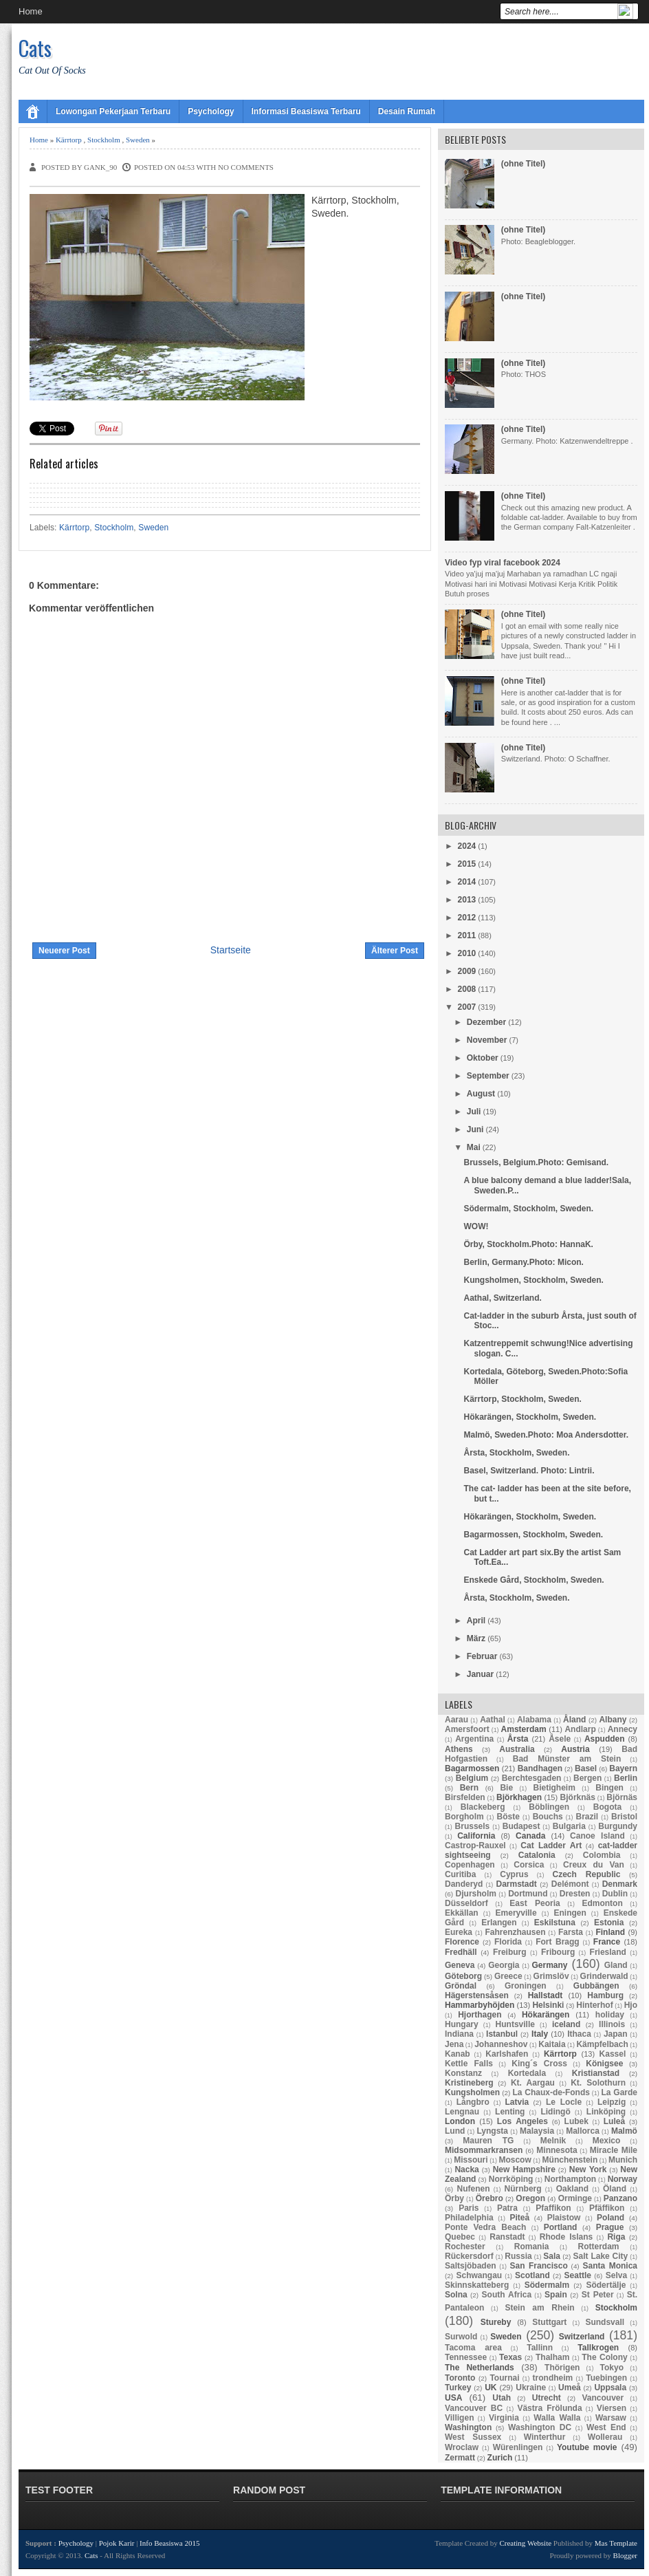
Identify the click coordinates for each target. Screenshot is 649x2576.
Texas (510, 2357)
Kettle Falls (469, 2063)
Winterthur (545, 2437)
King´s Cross (539, 2063)
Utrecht (546, 2398)
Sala (551, 2256)
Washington (468, 2427)
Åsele (560, 1739)
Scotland (532, 2275)
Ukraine (531, 2387)
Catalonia (537, 1855)
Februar (482, 1656)
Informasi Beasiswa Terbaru (306, 111)
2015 (467, 864)
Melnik (553, 2140)
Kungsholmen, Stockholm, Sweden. (533, 1280)
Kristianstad (595, 2073)
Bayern (623, 1768)
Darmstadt (516, 1884)
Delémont (570, 1884)
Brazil (587, 1816)
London (460, 2121)
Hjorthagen (479, 2015)
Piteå (519, 2217)
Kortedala (527, 2073)
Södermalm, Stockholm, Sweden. (528, 1208)
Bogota (607, 1807)
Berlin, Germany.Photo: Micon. (523, 1262)
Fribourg (558, 1952)
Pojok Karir (117, 2543)
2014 (467, 882)
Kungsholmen (472, 2092)
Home (31, 11)
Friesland (608, 1952)
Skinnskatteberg (477, 2285)
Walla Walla (557, 2418)
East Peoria (534, 1903)
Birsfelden (465, 1797)
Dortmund (527, 1893)
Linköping (606, 2112)
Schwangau (479, 2275)
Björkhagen (519, 1797)
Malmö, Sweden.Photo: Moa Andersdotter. (545, 1435)
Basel (586, 1768)
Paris (468, 2208)
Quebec (460, 2237)
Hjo (630, 2005)
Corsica (529, 1865)
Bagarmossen (472, 1768)
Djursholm (476, 1893)
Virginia (504, 2418)
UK (490, 2387)
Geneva (459, 1965)
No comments (246, 167)
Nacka (466, 2169)
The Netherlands (479, 2367)
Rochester (465, 2246)
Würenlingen (518, 2447)
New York (588, 2169)
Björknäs (577, 1797)
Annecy (622, 1729)
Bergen (587, 1778)
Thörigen (562, 2367)
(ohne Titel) (523, 164)
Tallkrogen (598, 2347)
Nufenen (473, 2189)
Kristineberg (469, 2083)
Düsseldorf (466, 1903)
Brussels (472, 1826)
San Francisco (539, 2266)
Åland (574, 1719)
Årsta (518, 1739)
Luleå (614, 2121)
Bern (469, 1788)
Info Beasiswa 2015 (169, 2543)
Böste (508, 1816)
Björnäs (621, 1797)
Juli (474, 1111)
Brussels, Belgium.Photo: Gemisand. (535, 1162)
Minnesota (556, 2150)
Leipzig (611, 2102)
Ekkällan (461, 1913)
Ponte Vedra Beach (485, 2227)
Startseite (230, 949)
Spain (555, 2294)
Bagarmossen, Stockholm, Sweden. (533, 1534)
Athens (459, 1749)
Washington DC (539, 2427)
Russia (518, 2256)
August (481, 1093)
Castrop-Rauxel (475, 1845)
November (487, 1040)
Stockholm (103, 140)
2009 (467, 971)
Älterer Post (394, 950)
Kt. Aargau (533, 2083)
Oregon (530, 2198)
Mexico (607, 2140)
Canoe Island (597, 1836)
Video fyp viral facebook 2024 (502, 562)
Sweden (138, 140)
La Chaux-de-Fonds (550, 2092)
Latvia (517, 2102)
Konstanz (463, 2073)
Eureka (458, 1932)
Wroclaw (461, 2447)
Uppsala (610, 2387)
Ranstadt (507, 2237)
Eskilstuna (554, 1922)
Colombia (602, 1855)
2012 (467, 917)
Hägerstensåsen (477, 1995)
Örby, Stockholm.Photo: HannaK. (528, 1244)
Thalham (552, 2357)
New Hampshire (524, 2169)
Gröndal (460, 1986)
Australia (516, 1749)
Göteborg (463, 1976)
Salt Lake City (600, 2256)
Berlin (625, 1778)
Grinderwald (604, 1976)
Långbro (473, 2102)
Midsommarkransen (483, 2150)
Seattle (577, 2275)
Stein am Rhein (539, 2308)
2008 (467, 989)
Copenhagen (470, 1865)
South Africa (507, 2294)
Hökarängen (545, 2015)
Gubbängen (596, 1986)
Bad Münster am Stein (567, 1759)
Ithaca (579, 2034)
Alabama (534, 1719)
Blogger (625, 2555)
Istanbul (502, 2034)
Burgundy (617, 1826)
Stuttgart (549, 2322)
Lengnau (462, 2112)
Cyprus (514, 1874)
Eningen (569, 1913)
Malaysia (537, 2131)
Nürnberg (523, 2189)
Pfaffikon (553, 2208)
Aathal (492, 1719)
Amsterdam (524, 1729)
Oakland (572, 2189)
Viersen (611, 2408)
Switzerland (582, 2336)
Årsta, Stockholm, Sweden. (516, 1453)
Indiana (459, 2034)
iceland (566, 2024)
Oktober (482, 1058)
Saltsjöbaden (470, 2266)
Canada (530, 1836)
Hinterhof (594, 2005)
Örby (454, 2198)
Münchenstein (570, 2160)
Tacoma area (473, 2347)
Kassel (613, 2054)
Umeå (569, 2387)
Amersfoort (467, 1729)
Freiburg (510, 1952)
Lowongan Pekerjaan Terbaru (113, 111)
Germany (549, 1965)
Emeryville (516, 1913)
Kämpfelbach (602, 2044)
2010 (467, 953)
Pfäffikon (606, 2208)
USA (453, 2398)
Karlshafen (506, 2054)
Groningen (526, 1986)
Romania (531, 2246)
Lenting (510, 2112)
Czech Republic (587, 1874)
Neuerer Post (64, 950)
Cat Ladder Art (551, 1845)
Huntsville (515, 2024)
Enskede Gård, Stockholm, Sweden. (533, 1580)
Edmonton (602, 1903)
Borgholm (464, 1816)
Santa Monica (610, 2266)
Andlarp (579, 1729)
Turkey (458, 2387)
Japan (616, 2034)
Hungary (461, 2024)
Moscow (514, 2160)
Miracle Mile (613, 2150)
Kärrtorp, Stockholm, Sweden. (522, 1399)
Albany (612, 1719)
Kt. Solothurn (598, 2083)
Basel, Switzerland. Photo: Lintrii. (528, 1470)
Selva (616, 2275)
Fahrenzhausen (515, 1932)
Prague (610, 2227)
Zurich (500, 2458)
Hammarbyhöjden (479, 2005)
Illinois (612, 2024)
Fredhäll (461, 1952)
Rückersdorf (469, 2256)
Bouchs (548, 1816)
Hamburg (605, 1995)
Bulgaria (569, 1826)
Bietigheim (554, 1788)
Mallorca (583, 2131)
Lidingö (555, 2112)
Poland (610, 2217)
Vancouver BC (474, 2408)
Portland (561, 2227)
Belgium (472, 1778)
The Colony (604, 2357)
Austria (575, 1749)
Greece (508, 1976)
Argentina (474, 1739)
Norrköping (511, 2179)
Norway (622, 2179)
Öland (614, 2189)
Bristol (624, 1816)
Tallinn (540, 2347)
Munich (622, 2160)
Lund (455, 2131)
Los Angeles (522, 2121)
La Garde (619, 2092)
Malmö (624, 2131)
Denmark (619, 1884)
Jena (454, 2044)
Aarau (456, 1719)
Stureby (496, 2322)
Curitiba (460, 1874)
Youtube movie (587, 2447)
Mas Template (616, 2543)
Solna (456, 2294)
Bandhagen (540, 1768)
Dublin (615, 1893)
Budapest (521, 1826)
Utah (501, 2398)
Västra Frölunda (549, 2408)
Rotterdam (598, 2246)
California (476, 1836)
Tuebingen (606, 2378)
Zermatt (460, 2458)
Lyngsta (492, 2131)
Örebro (489, 2198)
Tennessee (466, 2357)
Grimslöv (551, 1976)
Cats (35, 47)
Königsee (604, 2063)
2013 (467, 900)
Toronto (460, 2378)
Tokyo (612, 2367)
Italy (539, 2034)
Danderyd (464, 1884)
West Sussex (473, 2437)
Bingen (609, 1788)
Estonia (609, 1922)
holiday (609, 2015)
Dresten (575, 1893)
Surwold (461, 2336)
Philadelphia (469, 2217)
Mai (474, 1147)
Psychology (211, 111)
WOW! (475, 1226)
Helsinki (548, 2005)
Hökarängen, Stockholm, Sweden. (529, 1417)
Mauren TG (488, 2140)
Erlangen (498, 1922)
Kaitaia (551, 2044)
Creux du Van (593, 1865)
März (476, 1638)
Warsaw (610, 2418)
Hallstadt (545, 1995)
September (488, 1076)
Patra (507, 2208)
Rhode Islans (566, 2237)
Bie (506, 1788)
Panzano (620, 2198)
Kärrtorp (69, 140)
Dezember (486, 1022)
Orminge (575, 2198)
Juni (475, 1129)
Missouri (470, 2160)
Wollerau (605, 2437)
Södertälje (606, 2285)
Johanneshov (500, 2044)
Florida (508, 1942)
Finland (610, 1932)
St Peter (598, 2294)
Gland (616, 1965)
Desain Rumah (406, 111)
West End (606, 2427)
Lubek (576, 2121)
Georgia (503, 1965)
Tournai (504, 2378)
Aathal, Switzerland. (502, 1298)
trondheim (553, 2378)
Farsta (570, 1932)
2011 (467, 935)
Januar (480, 1674)
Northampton (570, 2179)
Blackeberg (483, 1807)
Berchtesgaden (532, 1778)
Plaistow (564, 2217)
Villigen (459, 2418)
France (606, 1942)
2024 (467, 846)
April (476, 1620)
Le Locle (564, 2102)
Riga (616, 2237)
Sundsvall (604, 2322)
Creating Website (525, 2543)
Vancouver (603, 2398)
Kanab (457, 2054)
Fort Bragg (558, 1942)
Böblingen (549, 1807)
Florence (462, 1942)
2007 (467, 1007)
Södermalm (547, 2285)
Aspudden (604, 1739)
